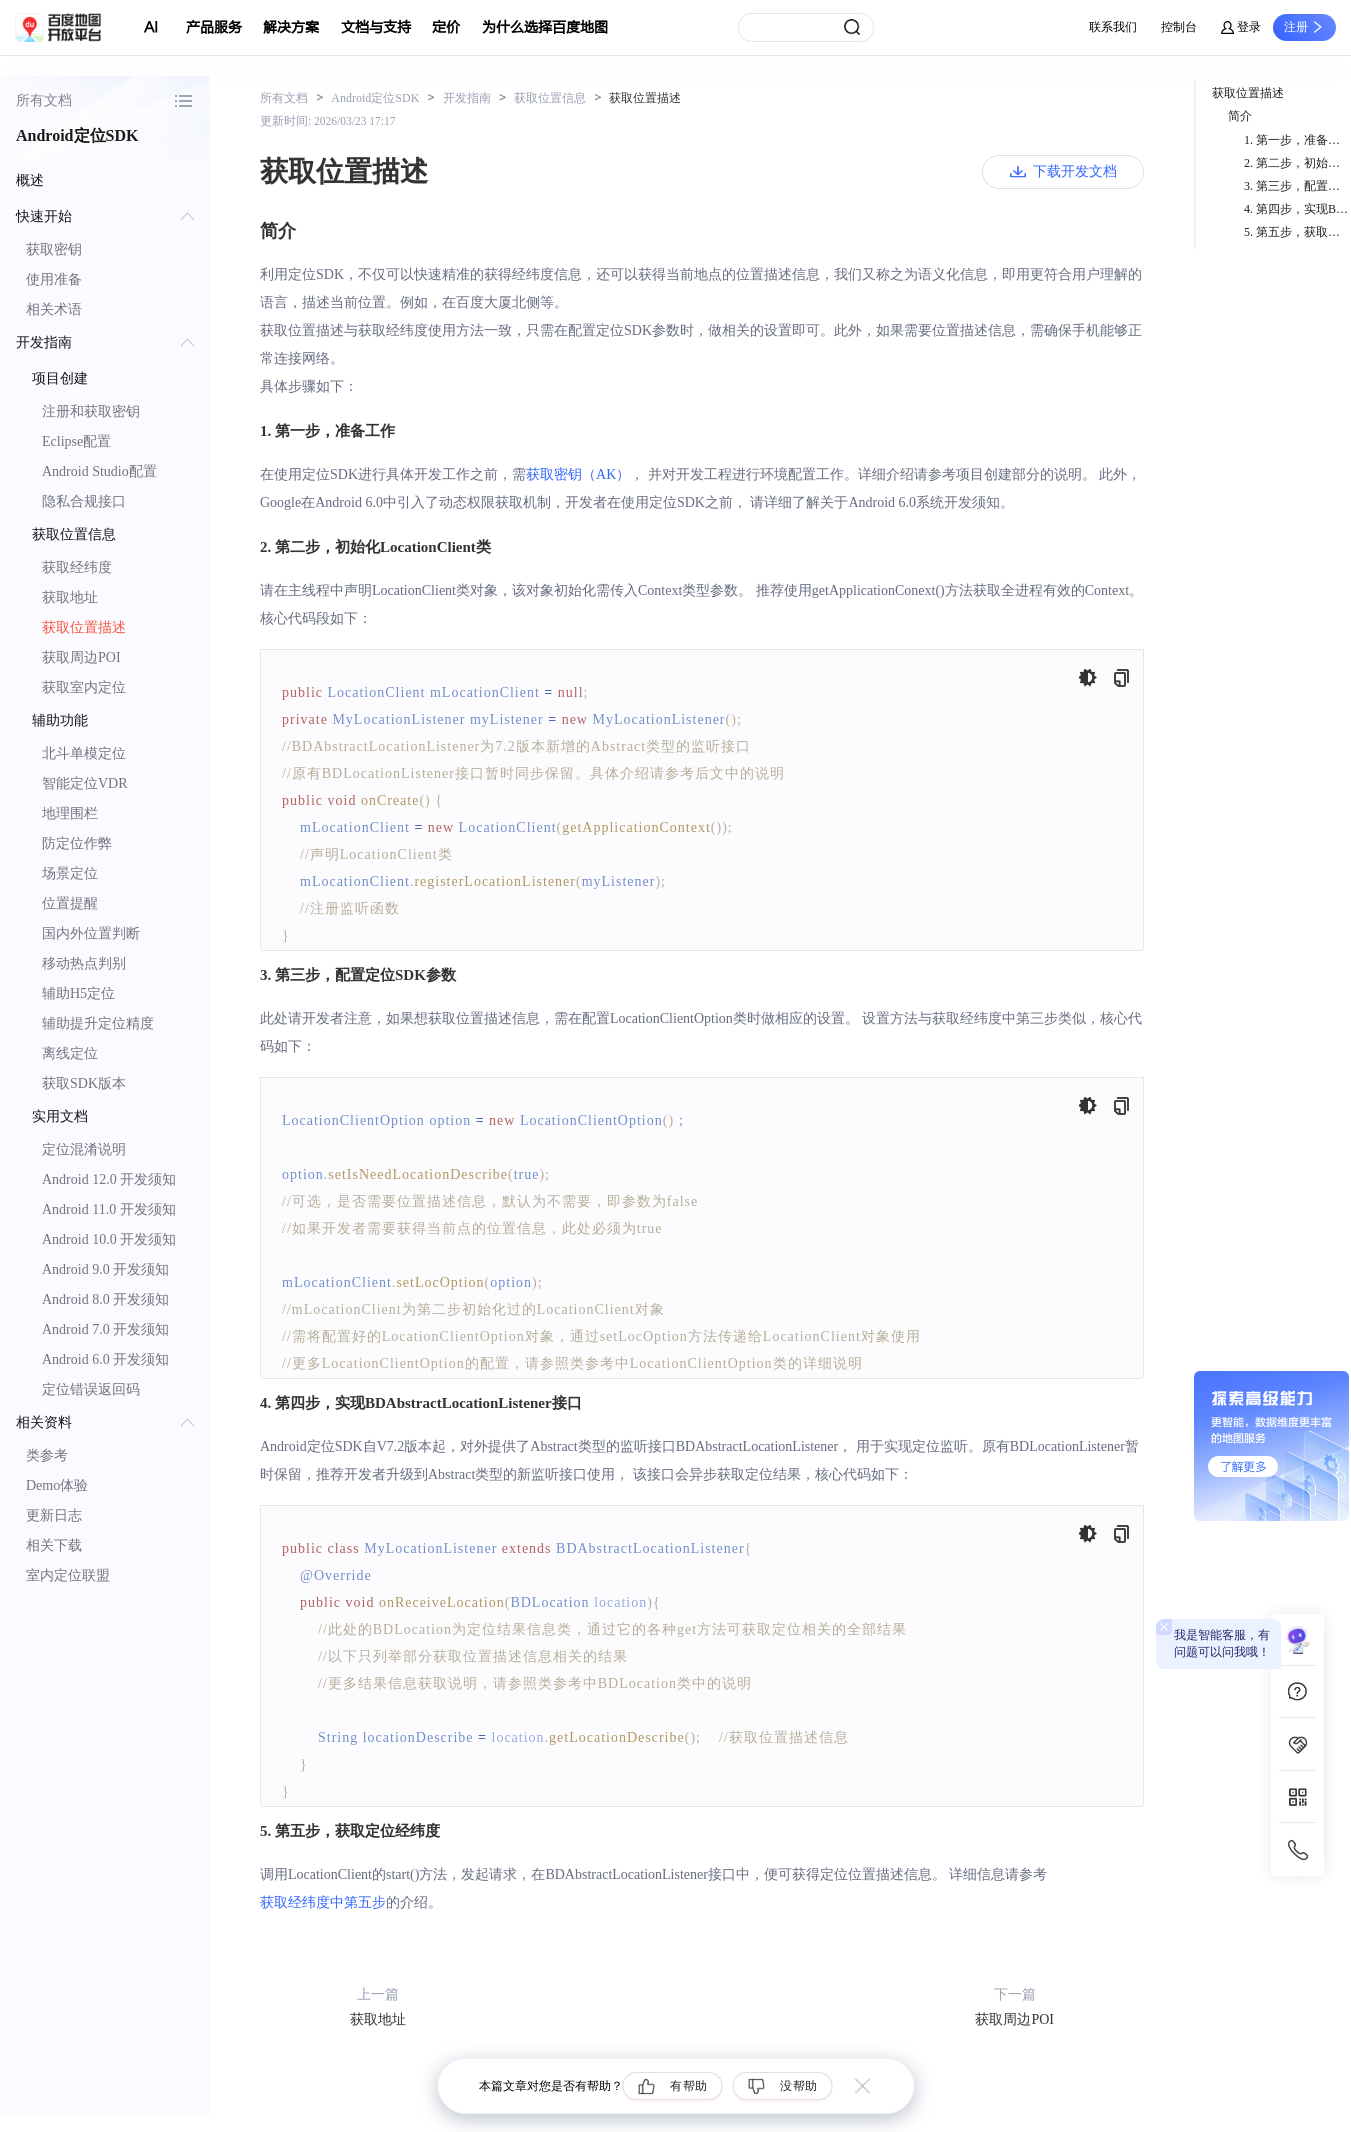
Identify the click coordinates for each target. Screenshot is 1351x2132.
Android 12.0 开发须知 (109, 1179)
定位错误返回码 (91, 1389)
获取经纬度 (77, 567)
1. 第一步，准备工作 (1297, 140)
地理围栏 (70, 813)
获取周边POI (81, 657)
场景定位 (70, 873)
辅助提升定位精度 (98, 1023)
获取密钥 (54, 249)
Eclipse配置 (76, 441)
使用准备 (54, 279)
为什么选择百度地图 (545, 27)
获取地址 (70, 597)
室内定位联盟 (68, 1575)
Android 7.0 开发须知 (105, 1329)
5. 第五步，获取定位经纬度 (1297, 232)
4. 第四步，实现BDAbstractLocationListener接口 (1297, 209)
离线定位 (70, 1053)
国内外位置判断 (91, 933)
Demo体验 (57, 1485)
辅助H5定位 (78, 993)
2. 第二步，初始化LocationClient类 (1297, 163)
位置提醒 (70, 903)
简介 (1240, 116)
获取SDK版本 (84, 1083)
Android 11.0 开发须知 (109, 1209)
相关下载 (54, 1545)
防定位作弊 (77, 843)
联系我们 (1113, 27)
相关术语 (54, 309)
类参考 (47, 1455)
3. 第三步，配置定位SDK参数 (1297, 186)
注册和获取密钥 (91, 411)
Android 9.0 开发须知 (105, 1269)
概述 (30, 180)
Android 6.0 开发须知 (105, 1359)
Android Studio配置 (99, 471)
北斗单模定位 (84, 753)
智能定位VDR (85, 783)
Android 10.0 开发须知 (109, 1239)
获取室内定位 (84, 687)
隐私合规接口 (84, 501)
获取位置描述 (84, 627)
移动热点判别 (84, 963)
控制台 (1179, 27)
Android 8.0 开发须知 (105, 1299)
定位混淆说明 (84, 1149)
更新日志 (54, 1515)
